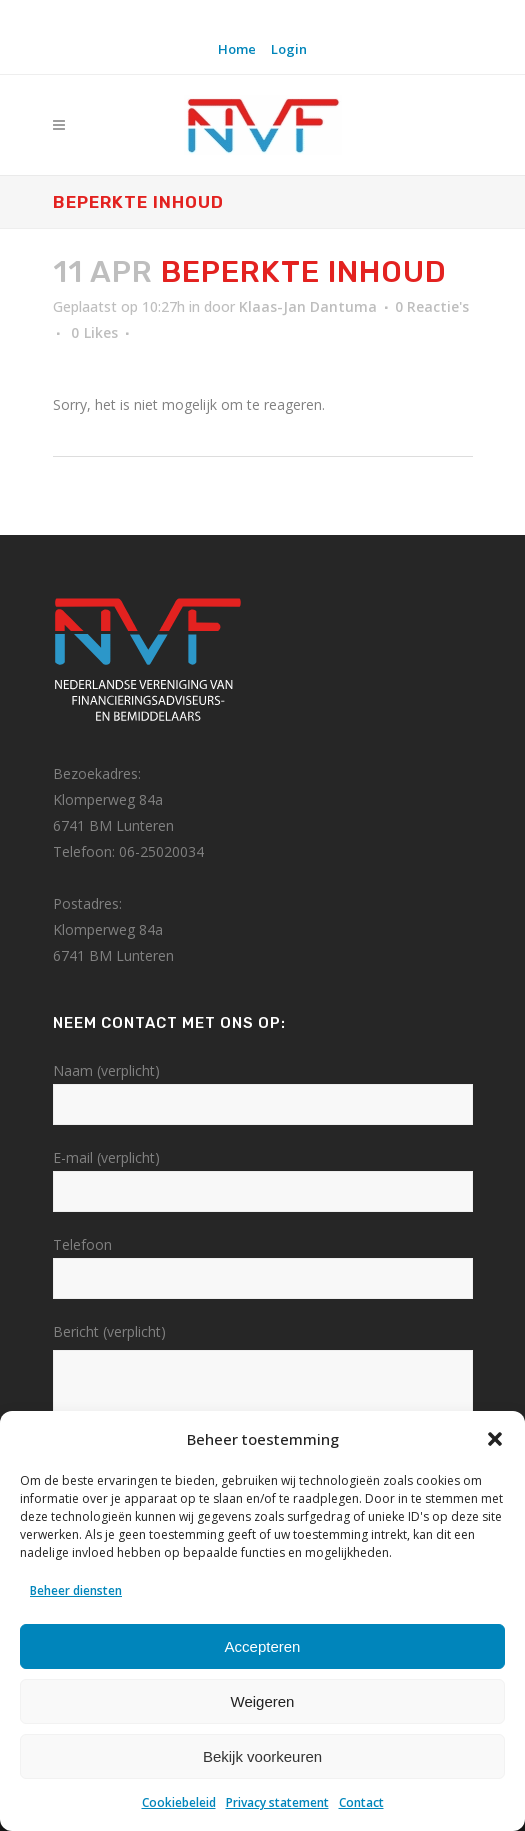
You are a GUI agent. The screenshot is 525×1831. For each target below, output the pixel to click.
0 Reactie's (432, 306)
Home (237, 49)
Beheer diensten (76, 1590)
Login (289, 49)
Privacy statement (277, 1802)
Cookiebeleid (179, 1802)
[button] (495, 1439)
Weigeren (263, 1701)
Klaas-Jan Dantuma (308, 306)
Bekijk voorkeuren (262, 1756)
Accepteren (263, 1646)
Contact (361, 1802)
